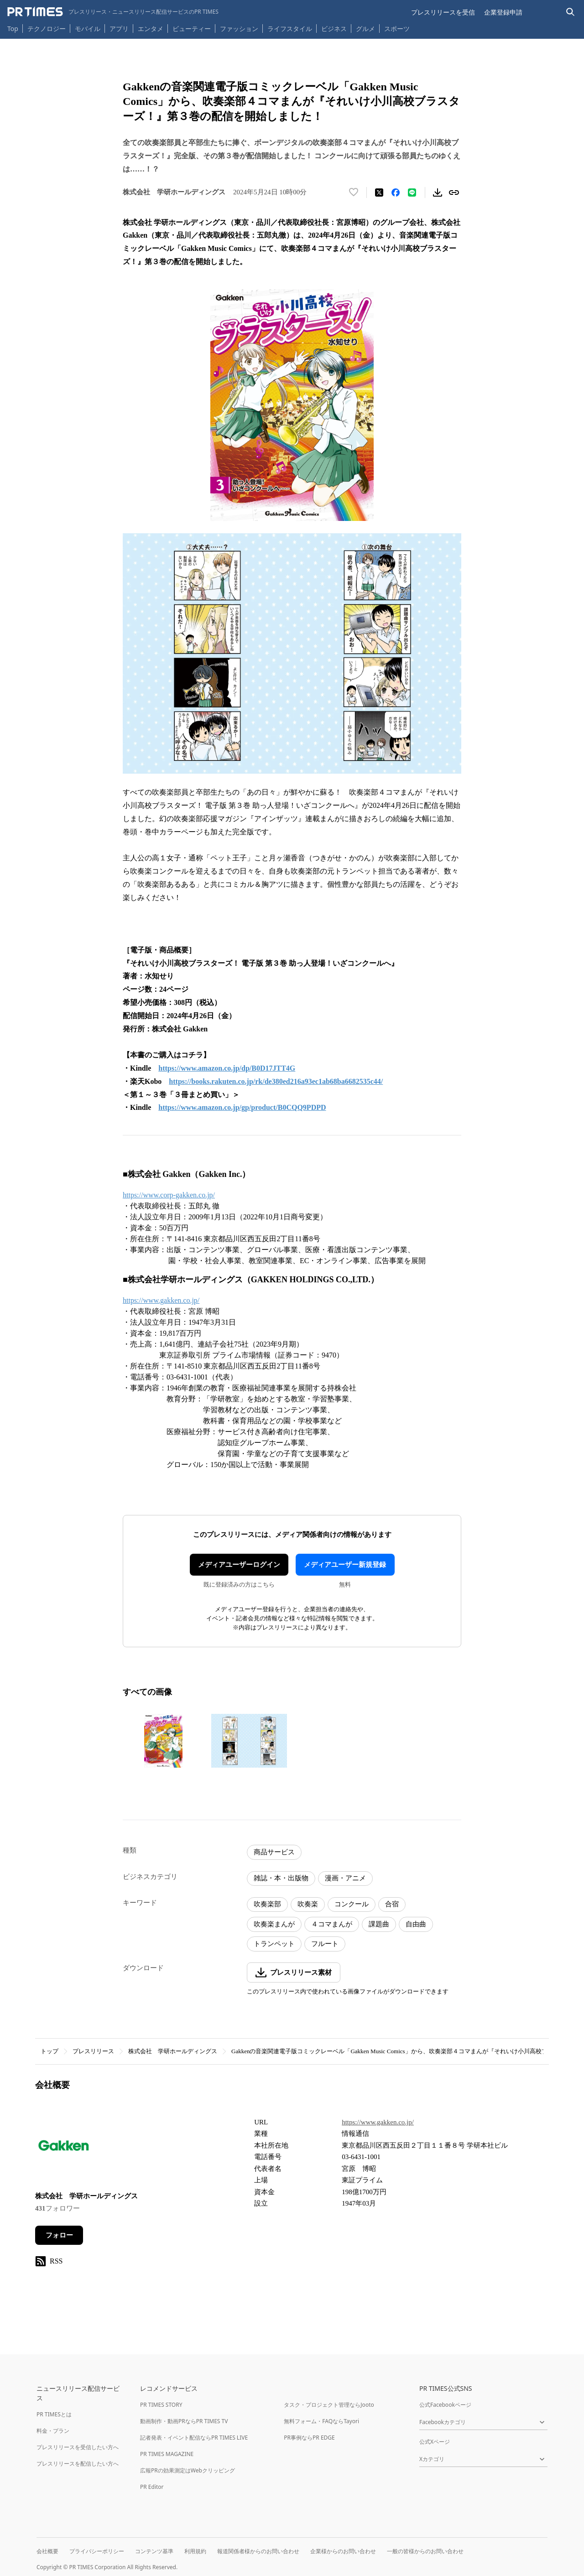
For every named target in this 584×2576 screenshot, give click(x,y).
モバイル (87, 28)
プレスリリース (93, 2051)
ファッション (239, 28)
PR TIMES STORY (161, 2405)
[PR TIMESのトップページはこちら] (113, 11)
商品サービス (274, 1852)
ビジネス (334, 28)
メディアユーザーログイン (239, 1564)
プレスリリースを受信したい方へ (77, 2447)
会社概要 (47, 2551)
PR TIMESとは (54, 2414)
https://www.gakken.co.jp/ (161, 1300)
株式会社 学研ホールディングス (172, 2051)
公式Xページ (434, 2442)
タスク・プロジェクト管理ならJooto (329, 2405)
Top (12, 28)
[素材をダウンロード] (437, 192)
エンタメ (150, 28)
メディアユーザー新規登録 (345, 1564)
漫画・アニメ (345, 1878)
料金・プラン (52, 2431)
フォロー (59, 2235)
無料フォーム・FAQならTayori (321, 2421)
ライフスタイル (289, 28)
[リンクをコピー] (454, 192)
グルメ (365, 28)
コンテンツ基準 (154, 2551)
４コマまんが (331, 1924)
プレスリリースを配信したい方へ (77, 2463)
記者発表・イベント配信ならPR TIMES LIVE (194, 2437)
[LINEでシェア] (412, 192)
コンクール (351, 1904)
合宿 (392, 1904)
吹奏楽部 (267, 1904)
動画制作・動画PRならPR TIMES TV (184, 2421)
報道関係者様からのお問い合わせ (258, 2551)
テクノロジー (46, 28)
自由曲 (416, 1924)
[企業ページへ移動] (63, 2148)
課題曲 (379, 1924)
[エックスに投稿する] (379, 192)
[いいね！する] (353, 192)
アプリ (119, 28)
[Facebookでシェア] (395, 192)
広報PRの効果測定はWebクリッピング (187, 2470)
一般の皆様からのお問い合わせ (425, 2551)
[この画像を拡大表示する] (163, 1741)
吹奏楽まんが (274, 1924)
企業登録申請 (503, 12)
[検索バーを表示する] (570, 12)
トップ (49, 2051)
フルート (325, 1943)
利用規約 (195, 2551)
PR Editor (152, 2487)
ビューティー (191, 28)
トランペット (274, 1943)
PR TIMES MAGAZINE (166, 2454)
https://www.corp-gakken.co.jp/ (169, 1195)
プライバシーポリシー (96, 2551)
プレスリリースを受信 (443, 12)
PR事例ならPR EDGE (309, 2437)
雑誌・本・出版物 (281, 1878)
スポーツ (397, 28)
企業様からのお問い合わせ (343, 2551)
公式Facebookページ (445, 2405)
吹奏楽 (307, 1904)
